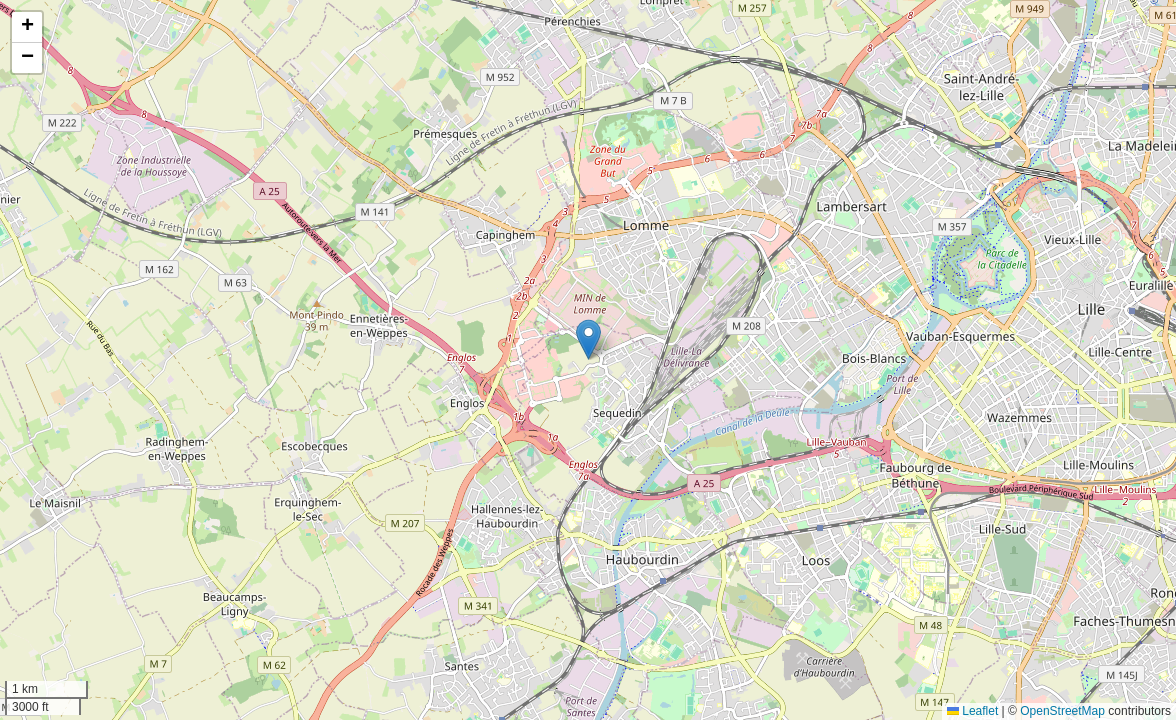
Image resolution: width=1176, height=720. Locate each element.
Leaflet (972, 711)
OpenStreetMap (1062, 711)
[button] (588, 339)
